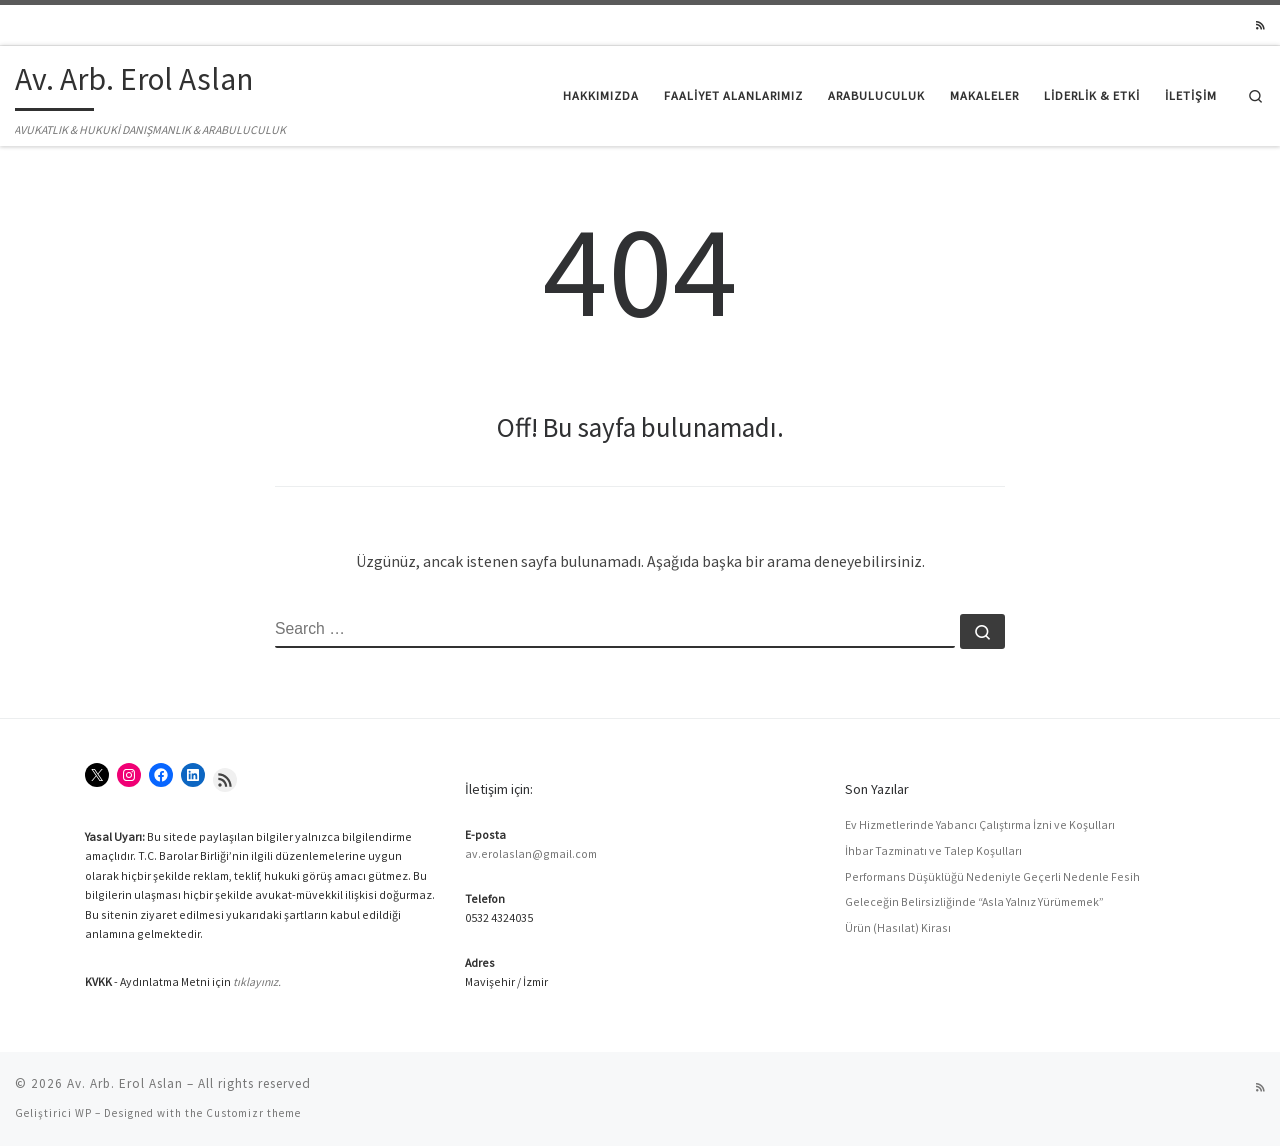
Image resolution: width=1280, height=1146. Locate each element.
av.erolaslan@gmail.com (531, 853)
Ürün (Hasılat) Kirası (898, 927)
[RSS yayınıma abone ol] (1260, 26)
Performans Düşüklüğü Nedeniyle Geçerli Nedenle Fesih (992, 876)
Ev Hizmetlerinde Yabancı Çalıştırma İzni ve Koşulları (980, 824)
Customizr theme (253, 1113)
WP (83, 1113)
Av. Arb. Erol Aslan (125, 1083)
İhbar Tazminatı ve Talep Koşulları (933, 850)
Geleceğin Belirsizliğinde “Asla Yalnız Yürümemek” (974, 901)
